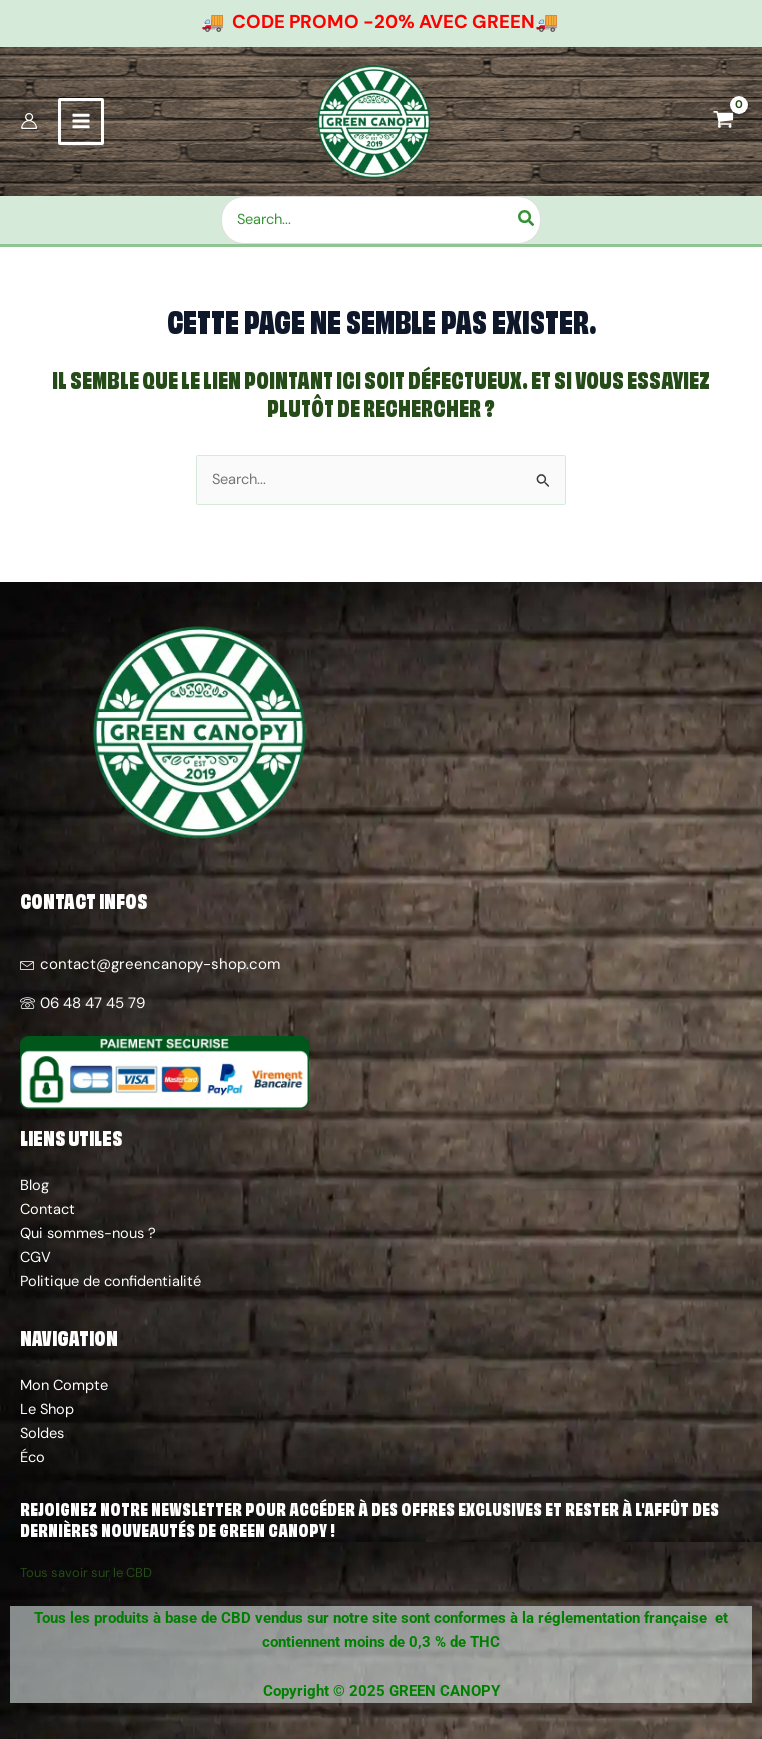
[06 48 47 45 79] (381, 995)
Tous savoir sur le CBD (86, 1572)
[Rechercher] (549, 237)
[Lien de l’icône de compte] (29, 131)
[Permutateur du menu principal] (81, 131)
